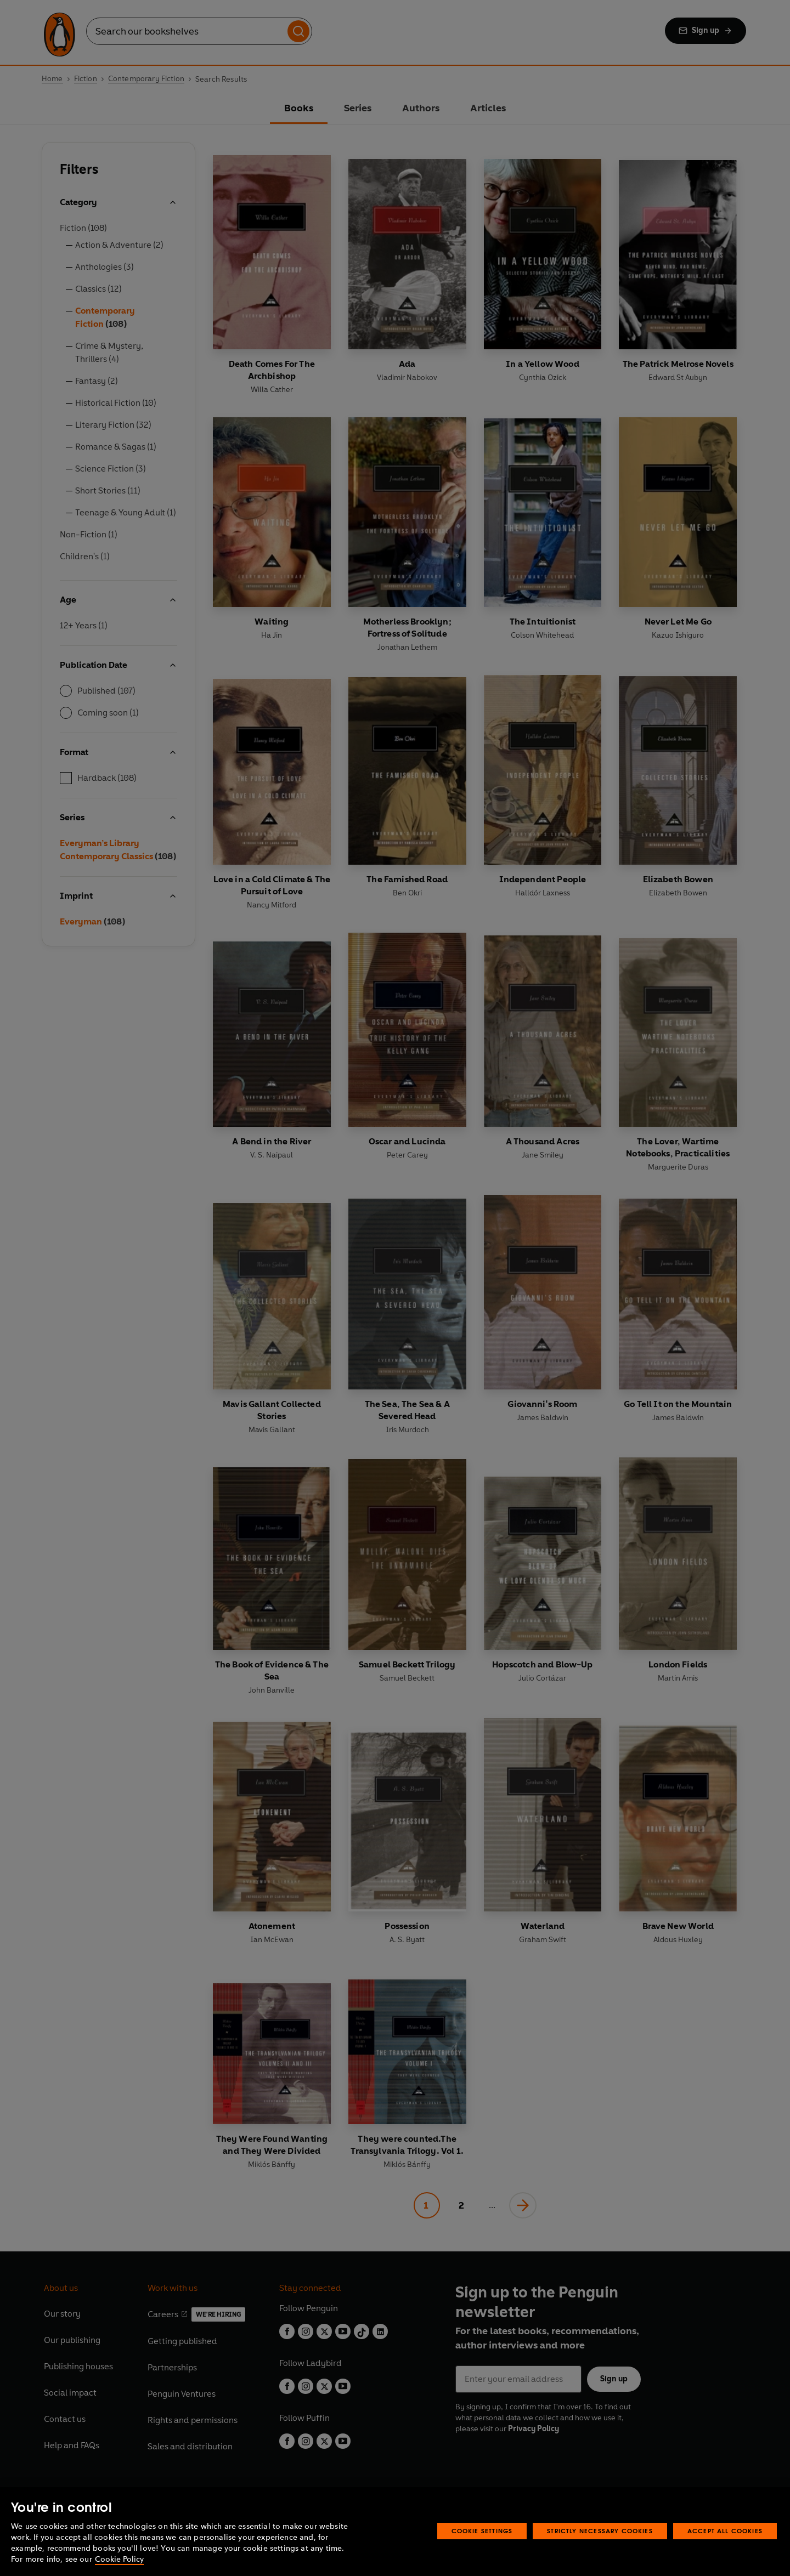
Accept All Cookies (725, 2531)
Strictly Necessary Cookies (600, 2531)
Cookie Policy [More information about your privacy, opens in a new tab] (119, 2559)
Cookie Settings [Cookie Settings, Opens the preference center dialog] (482, 2531)
